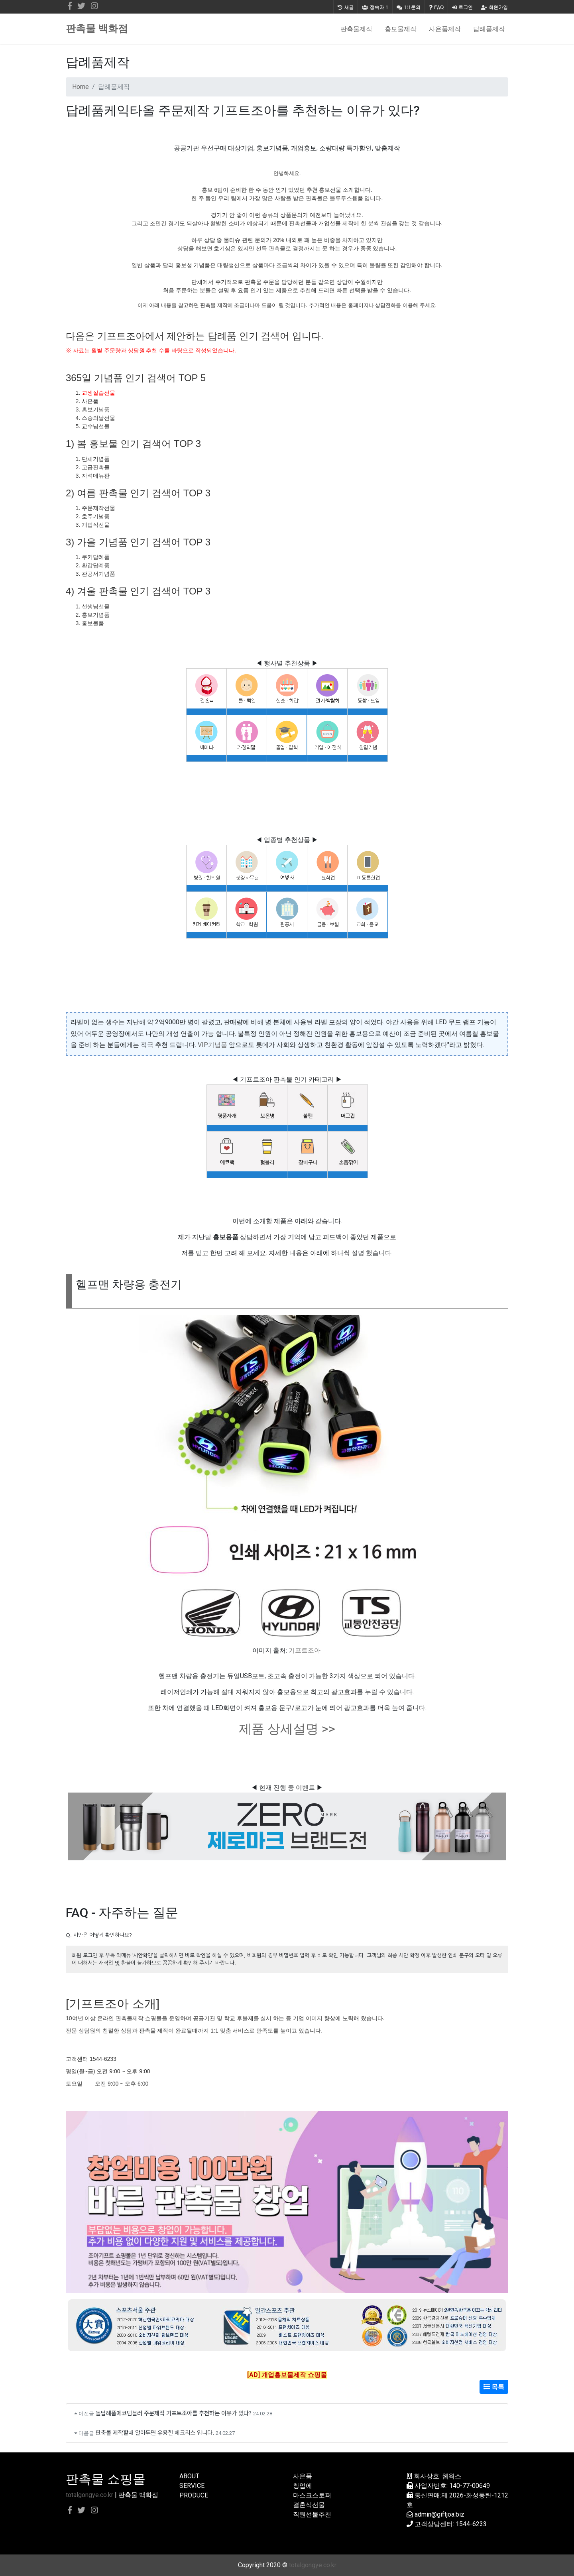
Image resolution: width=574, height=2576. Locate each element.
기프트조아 (304, 1650)
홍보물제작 (401, 28)
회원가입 (494, 7)
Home (80, 87)
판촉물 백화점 (97, 28)
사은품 (302, 2476)
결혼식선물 (309, 2505)
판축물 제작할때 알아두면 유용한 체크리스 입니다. (155, 2432)
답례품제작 (489, 28)
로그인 (462, 7)
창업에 (302, 2485)
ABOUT (189, 2476)
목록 (494, 2387)
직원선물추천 (312, 2514)
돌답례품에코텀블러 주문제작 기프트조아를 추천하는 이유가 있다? (174, 2413)
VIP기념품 (212, 1045)
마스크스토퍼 (312, 2495)
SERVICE (191, 2485)
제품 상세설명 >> (287, 1728)
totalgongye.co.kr (89, 2495)
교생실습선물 (98, 393)
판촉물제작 (356, 28)
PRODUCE (193, 2495)
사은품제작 (445, 28)
